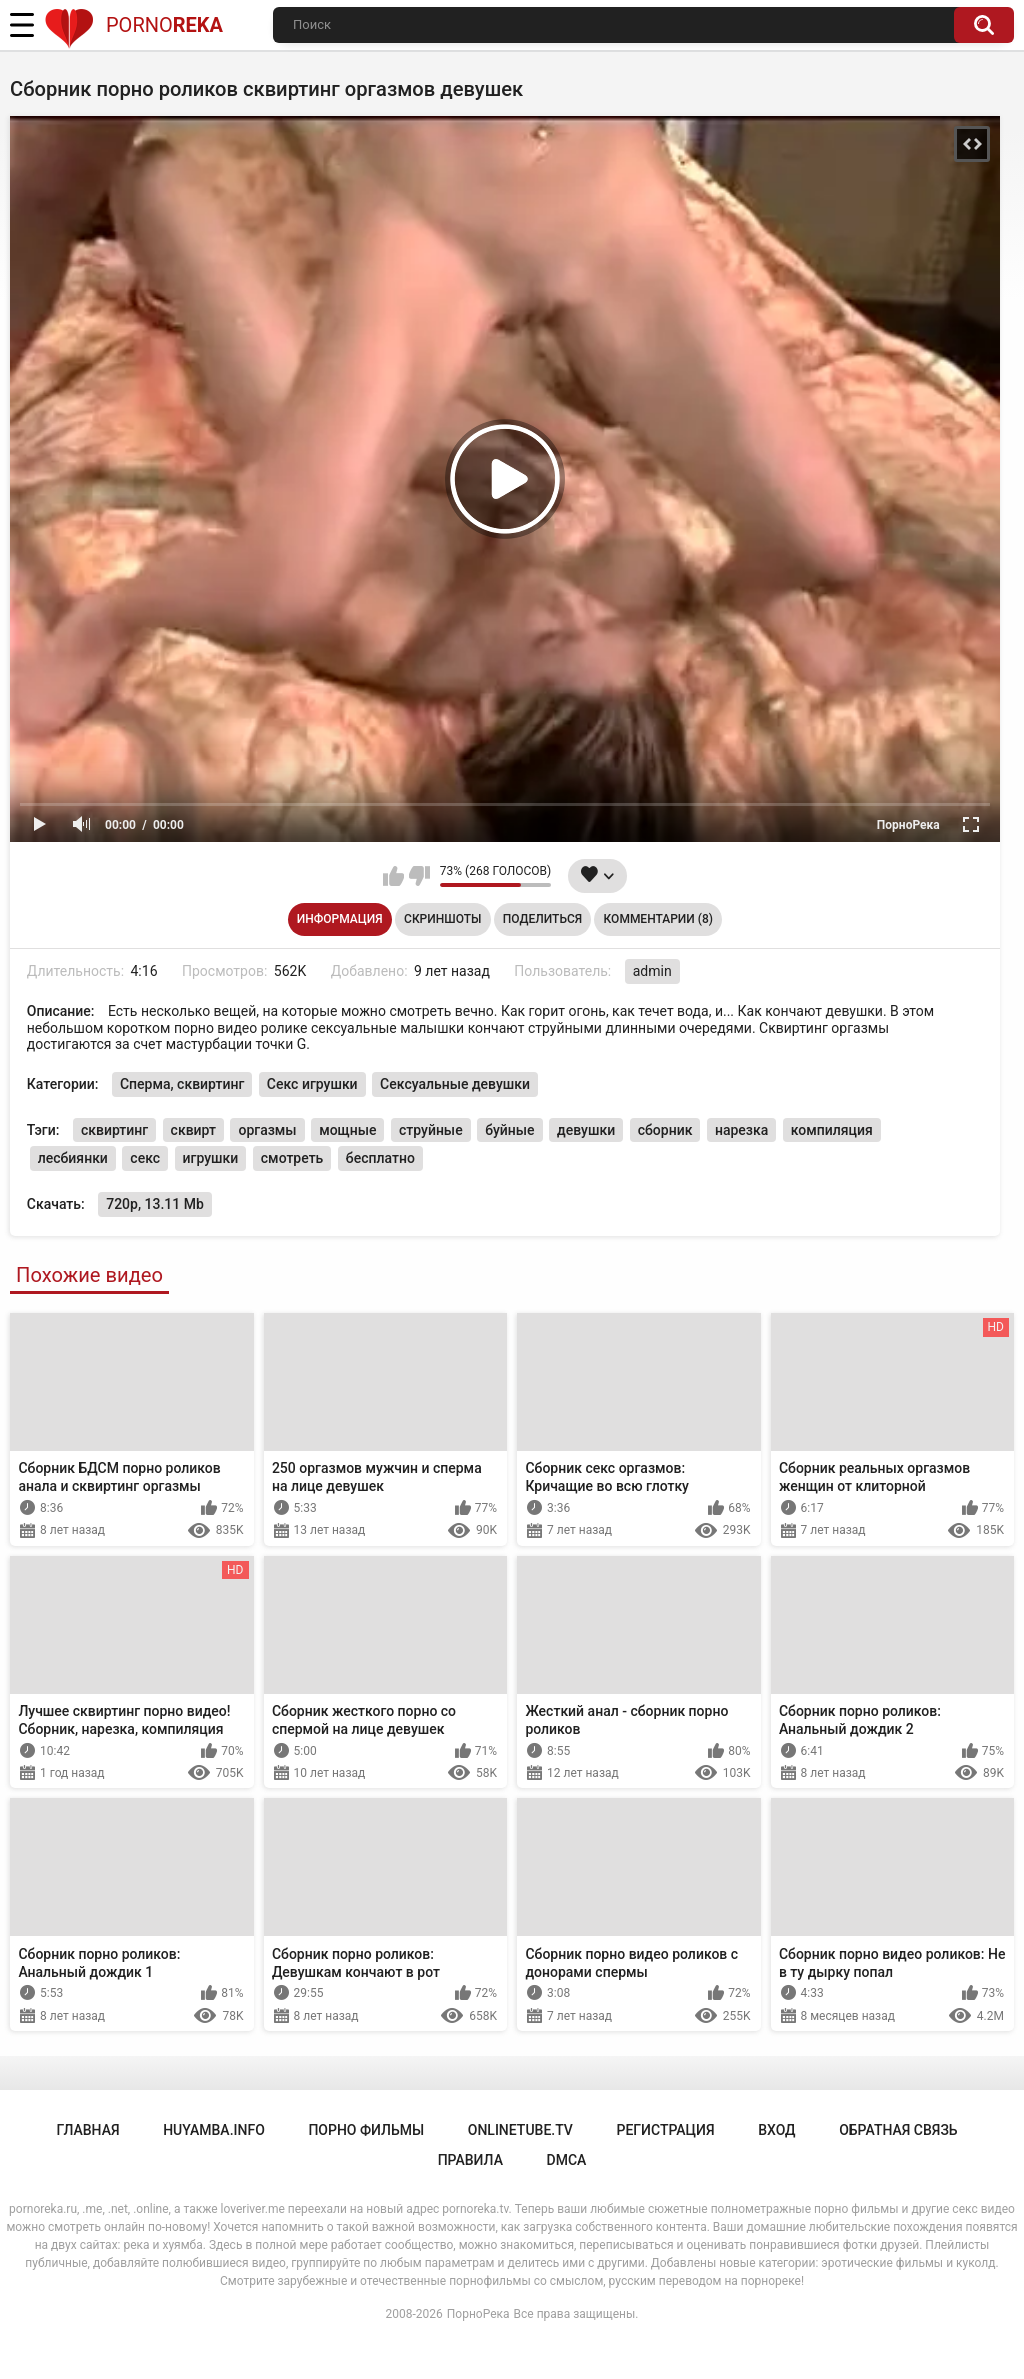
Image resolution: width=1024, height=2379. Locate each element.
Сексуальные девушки (455, 1084)
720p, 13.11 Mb (155, 1204)
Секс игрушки (312, 1084)
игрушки (211, 1158)
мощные (347, 1130)
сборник (665, 1130)
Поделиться (542, 919)
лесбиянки (73, 1158)
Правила (470, 2160)
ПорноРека (478, 2314)
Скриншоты (442, 919)
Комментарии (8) (658, 919)
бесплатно (380, 1158)
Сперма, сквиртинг (182, 1084)
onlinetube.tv (520, 2130)
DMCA (567, 2160)
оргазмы (267, 1130)
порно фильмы (366, 2130)
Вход (776, 2130)
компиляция (832, 1130)
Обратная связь (898, 2130)
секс (145, 1158)
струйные (431, 1130)
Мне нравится (393, 876)
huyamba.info (214, 2130)
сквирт (193, 1130)
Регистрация (665, 2130)
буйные (509, 1130)
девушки (586, 1130)
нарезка (741, 1130)
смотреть (292, 1158)
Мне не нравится (419, 876)
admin (652, 971)
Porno (133, 25)
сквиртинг (114, 1130)
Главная (87, 2130)
